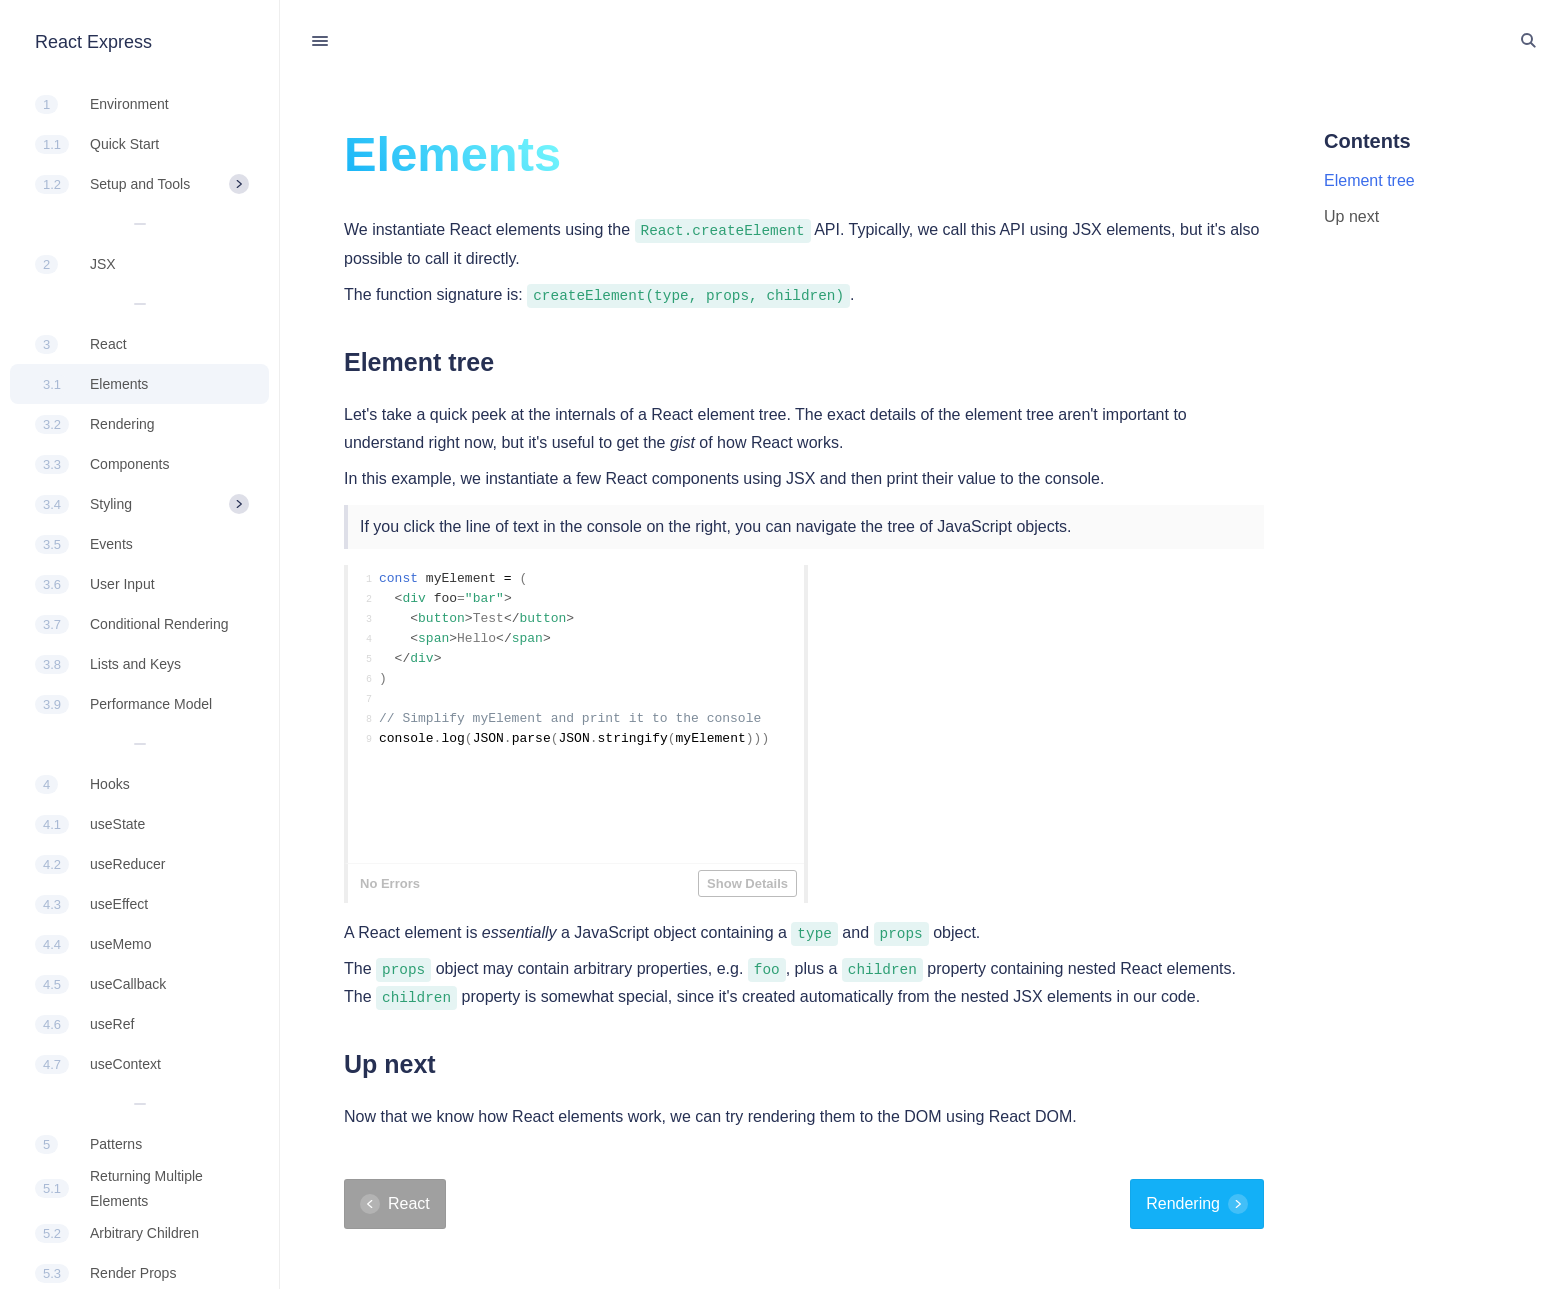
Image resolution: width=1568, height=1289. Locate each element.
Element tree (1369, 180)
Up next (1351, 216)
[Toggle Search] (1528, 41)
